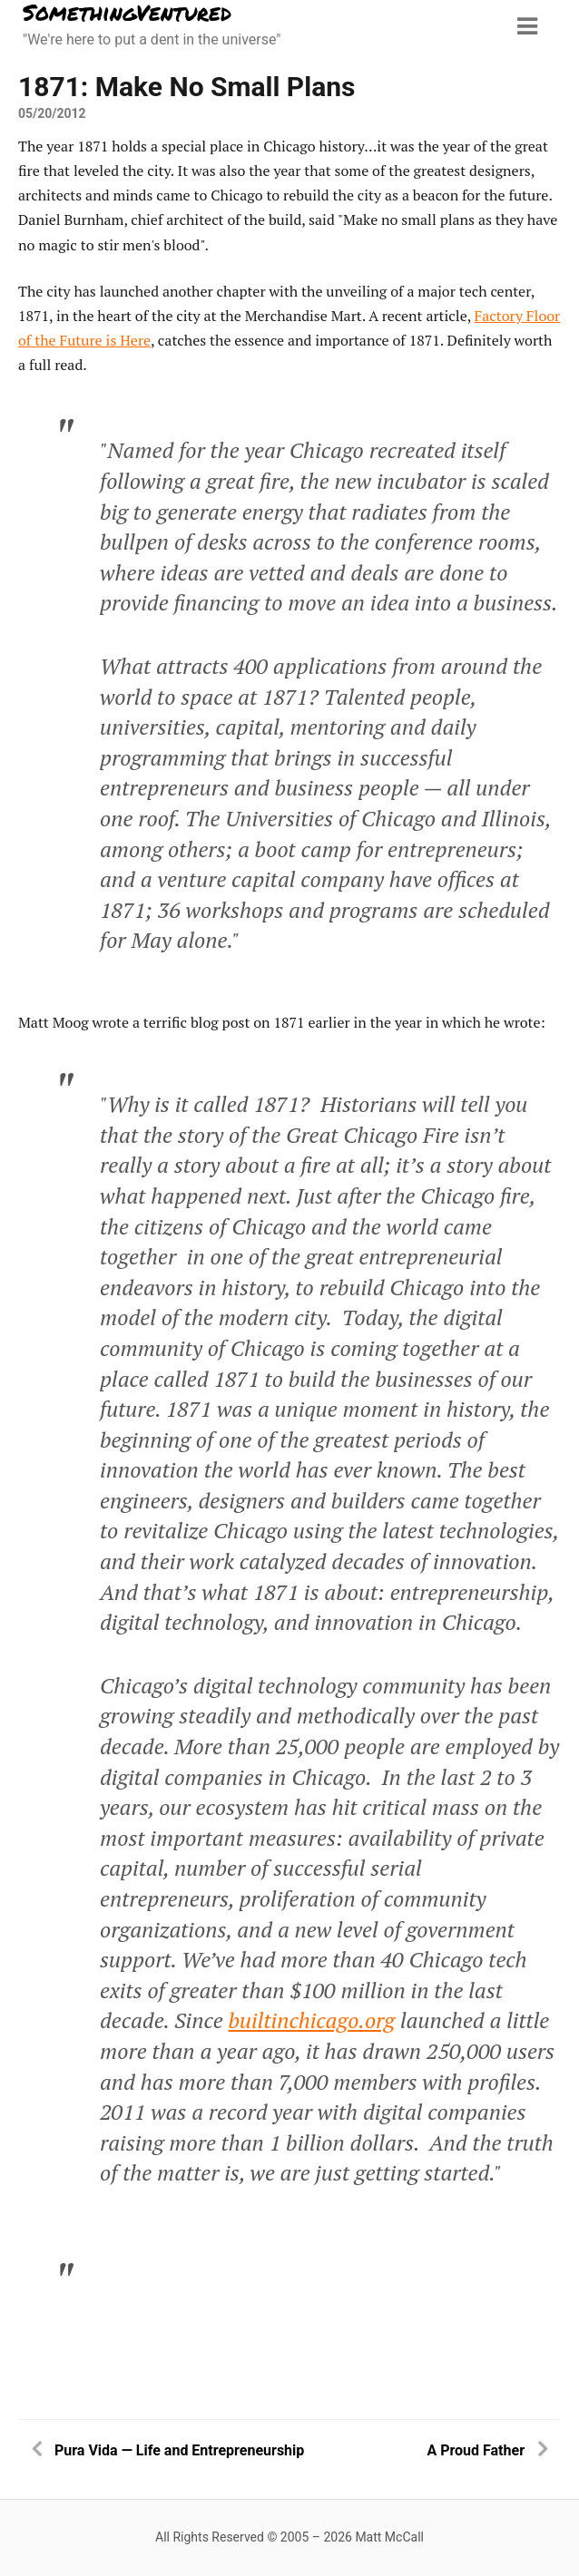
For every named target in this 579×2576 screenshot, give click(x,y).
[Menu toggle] (527, 26)
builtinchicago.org (311, 2019)
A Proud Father (476, 2450)
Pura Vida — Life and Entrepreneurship (179, 2450)
